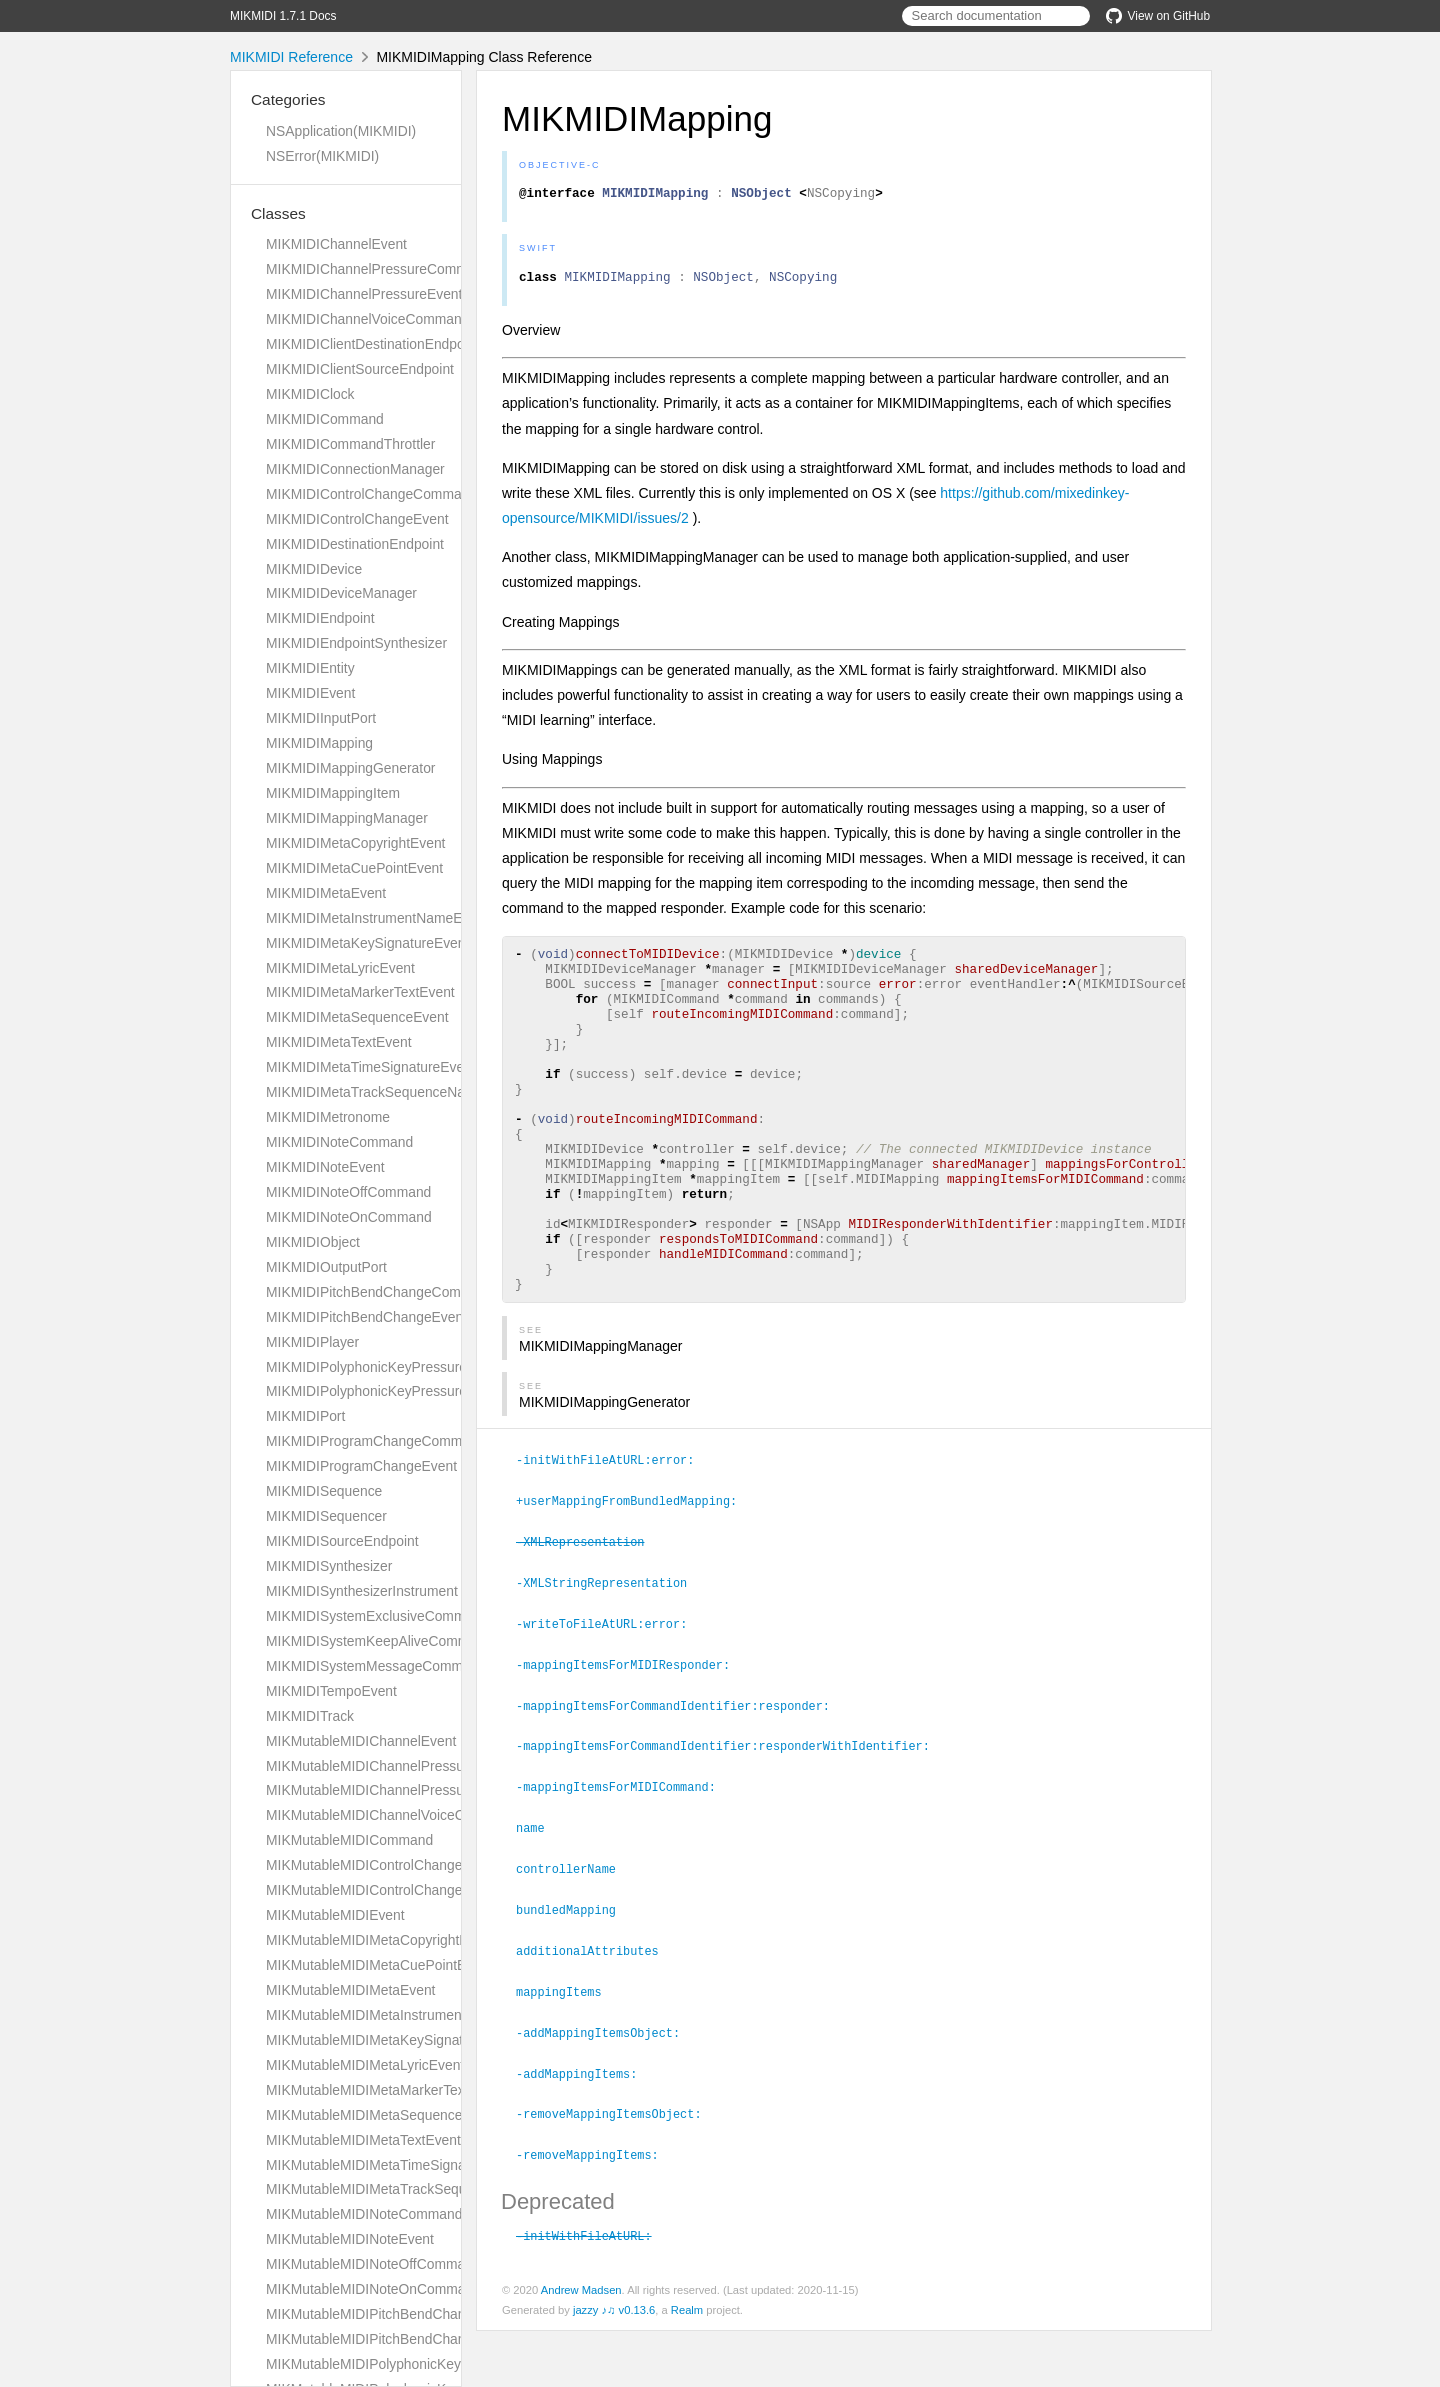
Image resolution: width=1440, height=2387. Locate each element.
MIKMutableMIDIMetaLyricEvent (365, 2065)
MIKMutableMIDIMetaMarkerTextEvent (385, 2090)
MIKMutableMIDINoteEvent (350, 2239)
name (539, 1893)
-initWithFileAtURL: (592, 2292)
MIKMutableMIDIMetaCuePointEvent (379, 1965)
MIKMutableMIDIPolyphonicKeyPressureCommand (423, 2364)
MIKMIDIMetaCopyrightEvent (355, 843)
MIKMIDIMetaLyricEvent (340, 968)
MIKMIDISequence (324, 1491)
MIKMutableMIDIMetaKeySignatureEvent (392, 2040)
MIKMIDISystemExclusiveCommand (377, 1616)
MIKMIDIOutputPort (326, 1267)
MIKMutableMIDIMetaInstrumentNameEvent (402, 2015)
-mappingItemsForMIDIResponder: (631, 1734)
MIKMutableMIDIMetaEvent (350, 1990)
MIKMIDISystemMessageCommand (376, 1666)
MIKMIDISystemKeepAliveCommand (379, 1641)
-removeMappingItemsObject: (617, 2172)
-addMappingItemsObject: (606, 2093)
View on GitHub (1158, 16)
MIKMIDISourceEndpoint (342, 1541)
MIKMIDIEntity (310, 668)
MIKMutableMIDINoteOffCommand (373, 2264)
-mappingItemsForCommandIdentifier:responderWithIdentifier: (731, 1813)
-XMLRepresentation (588, 1614)
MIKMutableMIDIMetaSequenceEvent (382, 2115)
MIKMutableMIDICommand (349, 1840)
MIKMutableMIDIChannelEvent (361, 1741)
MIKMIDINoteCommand (339, 1142)
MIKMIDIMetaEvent (326, 893)
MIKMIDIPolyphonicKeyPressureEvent (384, 1391)
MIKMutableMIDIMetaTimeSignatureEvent (395, 2165)
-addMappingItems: (585, 2133)
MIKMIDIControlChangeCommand (371, 494)
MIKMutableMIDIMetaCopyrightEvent (380, 1940)
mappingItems (567, 2053)
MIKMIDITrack (310, 1716)
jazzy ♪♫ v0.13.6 (614, 2366)
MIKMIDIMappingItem (333, 793)
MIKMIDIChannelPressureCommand (378, 269)
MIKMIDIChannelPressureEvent (364, 294)
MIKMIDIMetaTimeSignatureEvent (371, 1067)
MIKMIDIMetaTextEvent (339, 1042)
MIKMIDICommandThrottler (350, 444)
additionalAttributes (596, 2013)
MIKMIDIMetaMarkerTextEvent (360, 992)
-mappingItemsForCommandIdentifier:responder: (681, 1774)
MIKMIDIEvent (310, 693)
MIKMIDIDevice (314, 569)
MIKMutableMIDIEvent (335, 1915)
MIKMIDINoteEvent (325, 1167)
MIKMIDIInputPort (321, 718)
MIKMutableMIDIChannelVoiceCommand (392, 1815)
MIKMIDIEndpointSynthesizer (356, 643)
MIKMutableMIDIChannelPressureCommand (403, 1766)
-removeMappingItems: (596, 2212)
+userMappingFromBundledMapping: (635, 1574)
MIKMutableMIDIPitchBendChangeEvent (391, 2339)
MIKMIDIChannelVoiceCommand (367, 319)
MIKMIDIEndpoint (320, 618)
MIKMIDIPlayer (312, 1342)
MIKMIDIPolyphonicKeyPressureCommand (398, 1367)
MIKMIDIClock (310, 394)
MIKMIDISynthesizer (329, 1566)
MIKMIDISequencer (326, 1516)
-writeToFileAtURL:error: (610, 1694)
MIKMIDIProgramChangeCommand (376, 1441)
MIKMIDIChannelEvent (336, 244)
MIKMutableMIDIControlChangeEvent (382, 1890)
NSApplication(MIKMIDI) (341, 131)
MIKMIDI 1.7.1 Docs (283, 16)
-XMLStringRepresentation (610, 1654)
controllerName (574, 1933)
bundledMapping (574, 1973)
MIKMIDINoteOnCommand (349, 1217)
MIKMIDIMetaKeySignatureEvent (367, 943)
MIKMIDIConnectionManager (355, 469)
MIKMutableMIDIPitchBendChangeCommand (405, 2314)
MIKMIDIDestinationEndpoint (355, 544)
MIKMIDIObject (313, 1242)
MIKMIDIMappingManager (347, 818)
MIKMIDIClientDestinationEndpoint (372, 344)
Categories (288, 99)
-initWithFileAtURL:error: (613, 1534)
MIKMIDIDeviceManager (341, 593)
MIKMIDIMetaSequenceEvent (357, 1017)
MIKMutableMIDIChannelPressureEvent (389, 1790)
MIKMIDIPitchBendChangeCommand (381, 1292)
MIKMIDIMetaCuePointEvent (354, 868)
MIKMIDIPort (305, 1416)
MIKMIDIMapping (319, 743)
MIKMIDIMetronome (328, 1117)
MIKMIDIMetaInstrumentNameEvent (377, 918)
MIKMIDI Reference (291, 57)
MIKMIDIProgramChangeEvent (361, 1466)
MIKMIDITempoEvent (331, 1691)
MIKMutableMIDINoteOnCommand (373, 2289)
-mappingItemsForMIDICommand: (624, 1853)
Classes (278, 213)
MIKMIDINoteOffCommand (348, 1192)
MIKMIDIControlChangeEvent (357, 519)
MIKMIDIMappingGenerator (350, 768)
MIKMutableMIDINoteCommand (364, 2214)
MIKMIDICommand (325, 419)
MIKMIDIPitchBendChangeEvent (366, 1317)
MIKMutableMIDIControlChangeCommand (396, 1865)
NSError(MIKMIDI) (322, 156)
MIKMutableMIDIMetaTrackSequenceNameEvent (417, 2189)
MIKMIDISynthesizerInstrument (362, 1591)
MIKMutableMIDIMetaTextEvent (363, 2140)
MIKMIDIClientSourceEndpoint (360, 369)
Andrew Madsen (581, 2346)
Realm (687, 2366)
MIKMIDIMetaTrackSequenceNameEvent (393, 1092)
